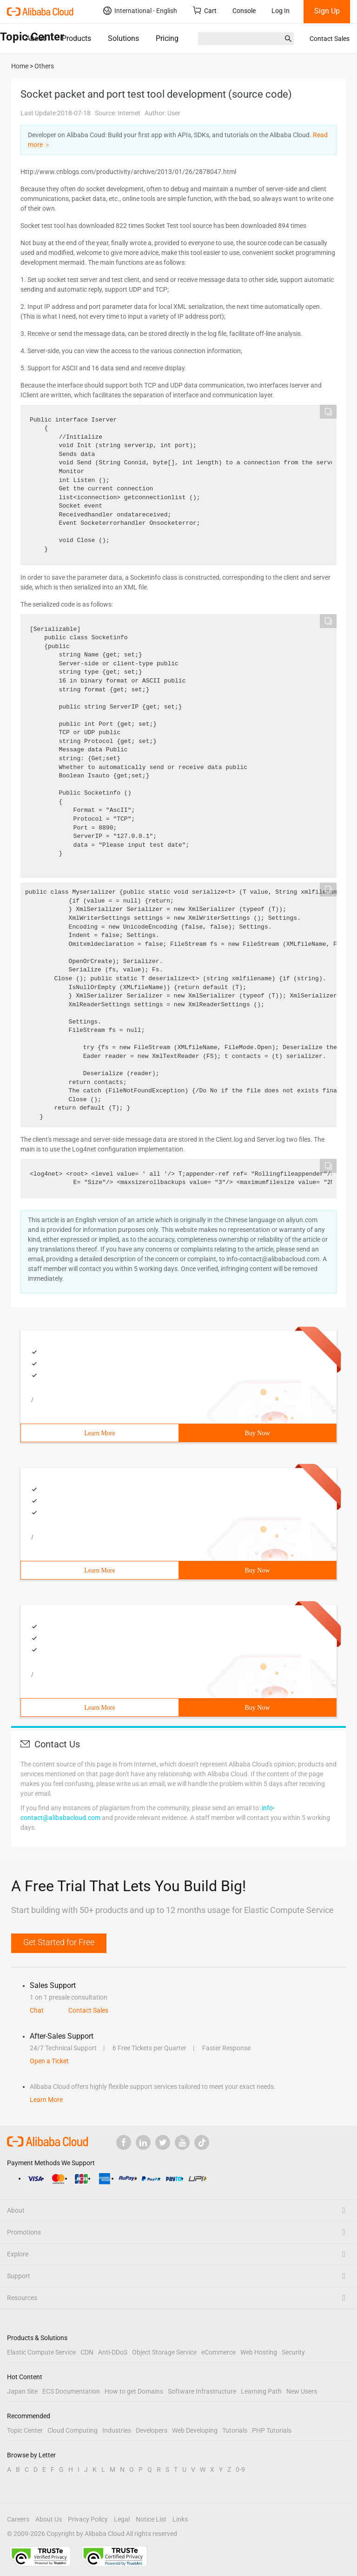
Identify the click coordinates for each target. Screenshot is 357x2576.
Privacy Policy (88, 2519)
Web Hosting (258, 2352)
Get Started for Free (58, 1942)
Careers (18, 2519)
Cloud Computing (72, 2430)
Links (180, 2519)
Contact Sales (330, 38)
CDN (86, 2352)
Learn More (99, 1433)
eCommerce (218, 2352)
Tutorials (234, 2430)
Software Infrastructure (202, 2391)
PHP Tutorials (271, 2430)
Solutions (123, 38)
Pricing (167, 38)
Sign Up (327, 11)
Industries (116, 2430)
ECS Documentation (71, 2391)
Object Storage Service (164, 2352)
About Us (48, 2519)
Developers (151, 2430)
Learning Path (261, 2391)
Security (293, 2352)
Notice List (151, 2519)
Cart (205, 10)
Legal (122, 2519)
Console (244, 10)
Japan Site (22, 2391)
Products (76, 38)
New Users (301, 2391)
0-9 (240, 2469)
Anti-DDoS (112, 2352)
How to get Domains (134, 2391)
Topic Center (25, 2430)
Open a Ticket (49, 2061)
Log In (280, 10)
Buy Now (257, 1433)
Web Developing (195, 2430)
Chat (37, 2010)
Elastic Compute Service (41, 2352)
